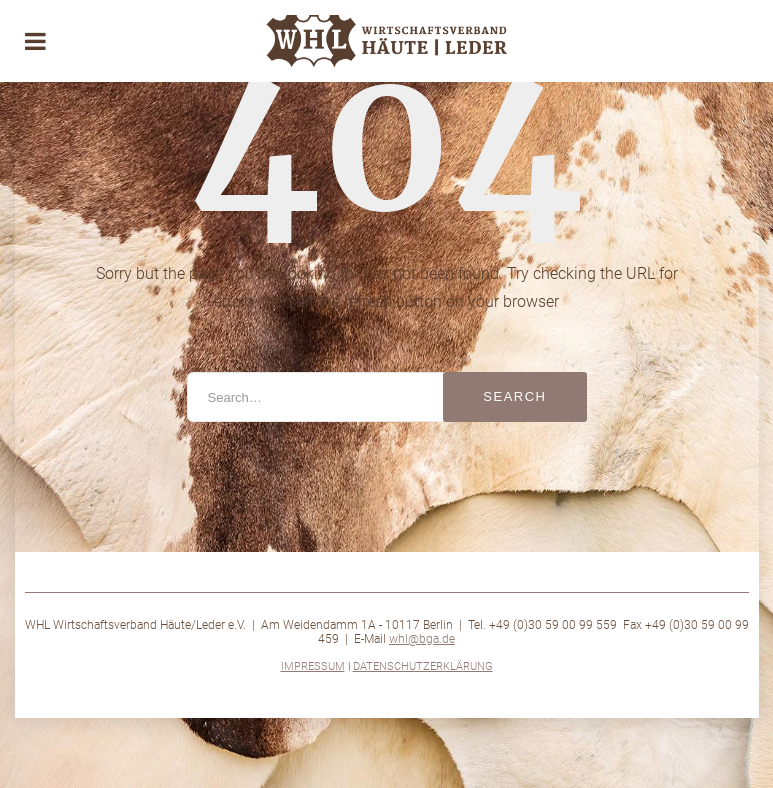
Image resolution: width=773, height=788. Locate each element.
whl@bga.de (422, 639)
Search (514, 396)
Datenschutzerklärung (423, 666)
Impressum (313, 666)
